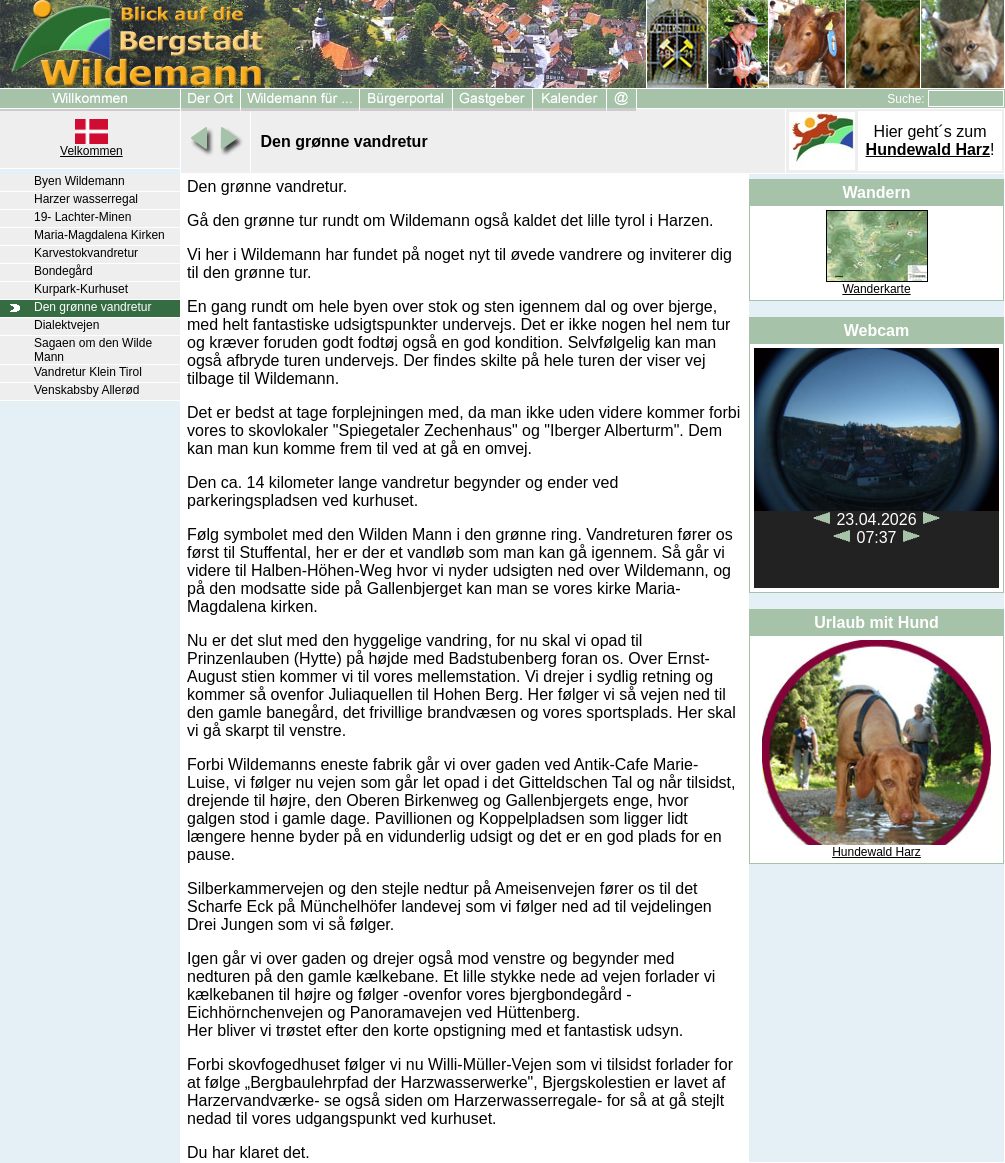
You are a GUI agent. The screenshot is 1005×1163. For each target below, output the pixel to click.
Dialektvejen (66, 325)
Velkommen (91, 151)
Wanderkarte (876, 289)
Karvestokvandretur (86, 253)
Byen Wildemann (79, 181)
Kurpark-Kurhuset (81, 289)
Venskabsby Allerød (86, 390)
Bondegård (63, 271)
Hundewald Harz (928, 149)
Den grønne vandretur (92, 307)
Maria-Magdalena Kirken (99, 235)
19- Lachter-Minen (82, 217)
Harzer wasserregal (86, 199)
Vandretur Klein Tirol (88, 372)
